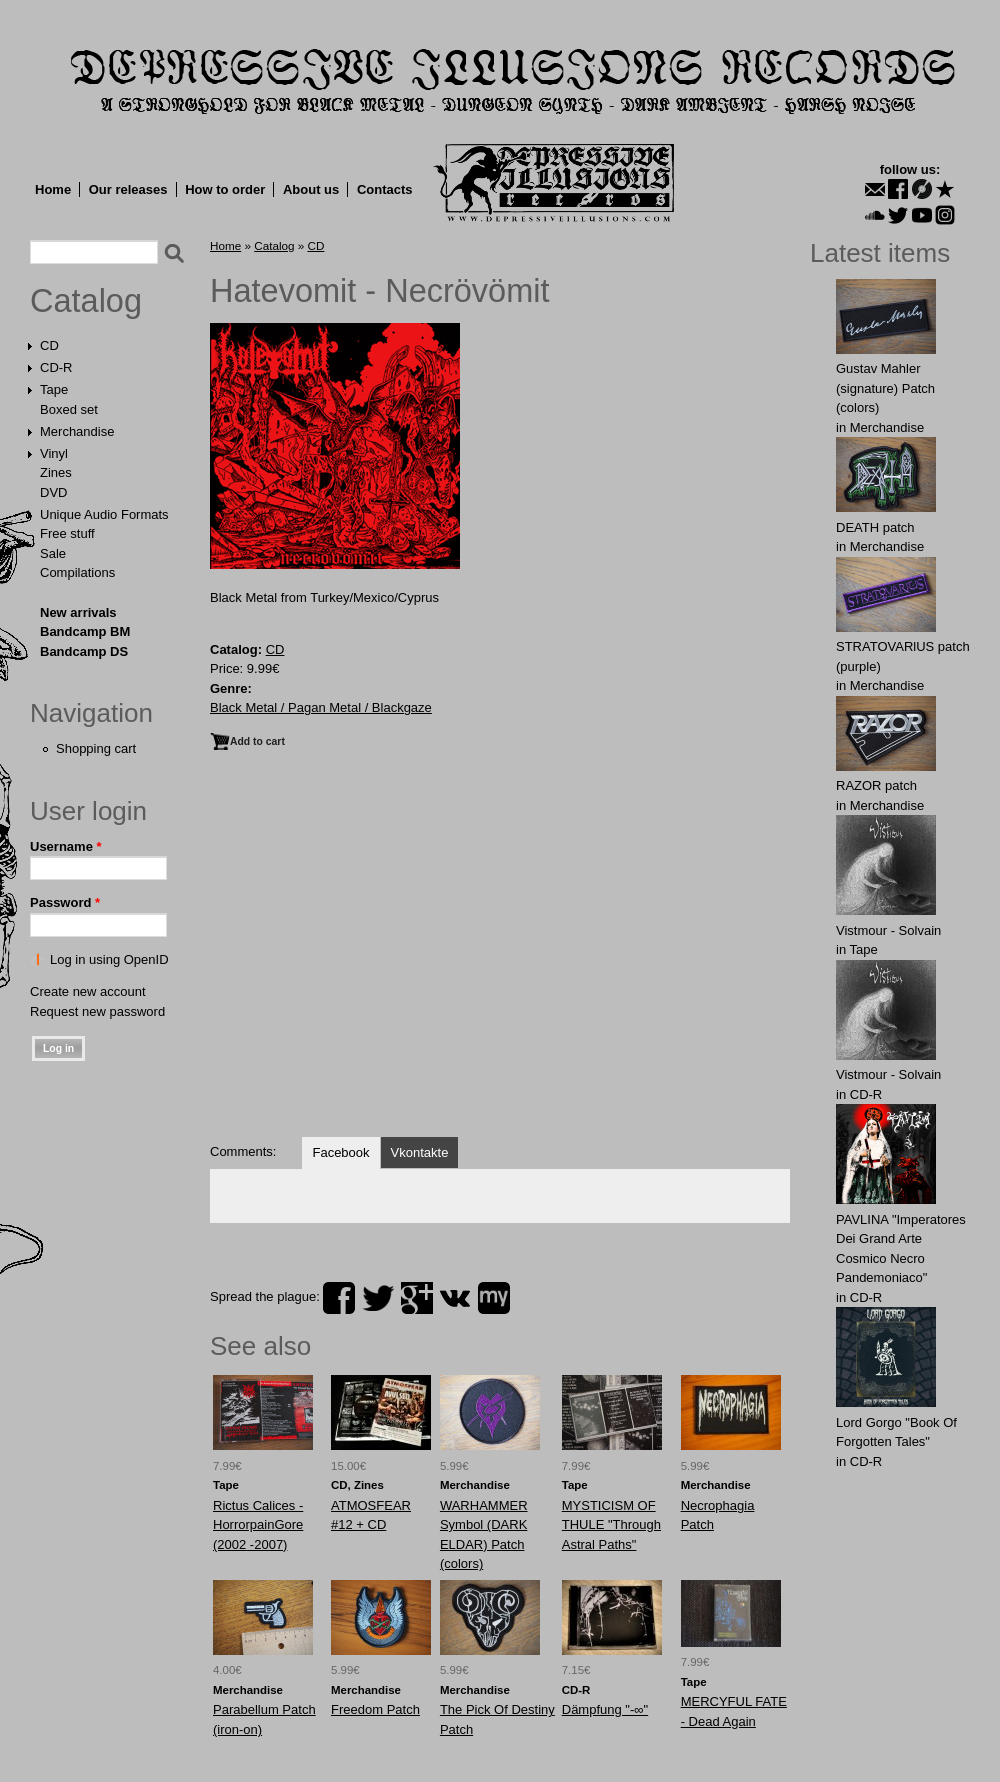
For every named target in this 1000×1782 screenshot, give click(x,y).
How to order (225, 189)
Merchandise (77, 431)
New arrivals (78, 612)
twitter (378, 1298)
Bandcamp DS (84, 651)
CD (49, 345)
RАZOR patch (876, 785)
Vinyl (54, 453)
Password (65, 902)
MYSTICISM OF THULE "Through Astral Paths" (611, 1525)
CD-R (56, 367)
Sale (53, 553)
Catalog (86, 301)
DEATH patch (875, 527)
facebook (339, 1298)
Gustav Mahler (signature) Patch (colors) (885, 388)
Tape (54, 389)
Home (53, 189)
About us (311, 189)
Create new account (88, 991)
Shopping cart (96, 748)
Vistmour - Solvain (888, 930)
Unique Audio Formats (104, 514)
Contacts (385, 189)
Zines (56, 472)
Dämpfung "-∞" (605, 1709)
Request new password (97, 1011)
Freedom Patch (375, 1709)
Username (66, 846)
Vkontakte (420, 1152)
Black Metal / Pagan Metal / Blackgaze (321, 707)
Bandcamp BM (85, 631)
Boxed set (69, 409)
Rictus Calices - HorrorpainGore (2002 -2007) (258, 1525)
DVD (53, 492)
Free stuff (67, 533)
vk (455, 1298)
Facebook (340, 1152)
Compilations (77, 572)
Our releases (128, 189)
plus (417, 1298)
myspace (494, 1298)
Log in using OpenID (109, 959)
